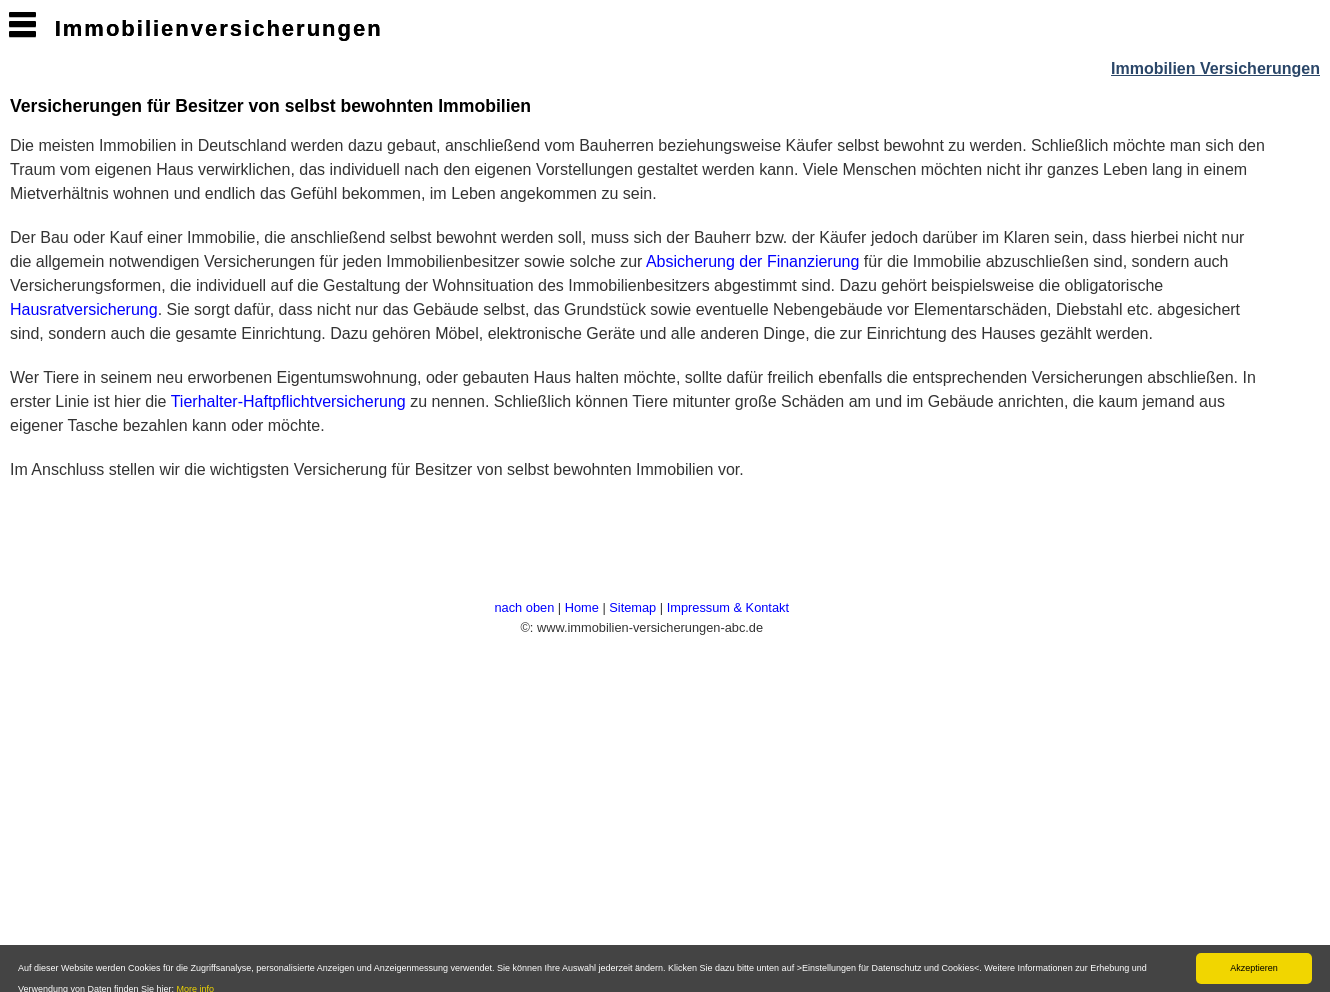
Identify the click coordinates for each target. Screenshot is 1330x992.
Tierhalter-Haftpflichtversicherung (288, 401)
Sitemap (632, 607)
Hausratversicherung (84, 309)
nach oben (524, 607)
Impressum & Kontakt (728, 607)
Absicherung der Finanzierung (752, 261)
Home (582, 607)
